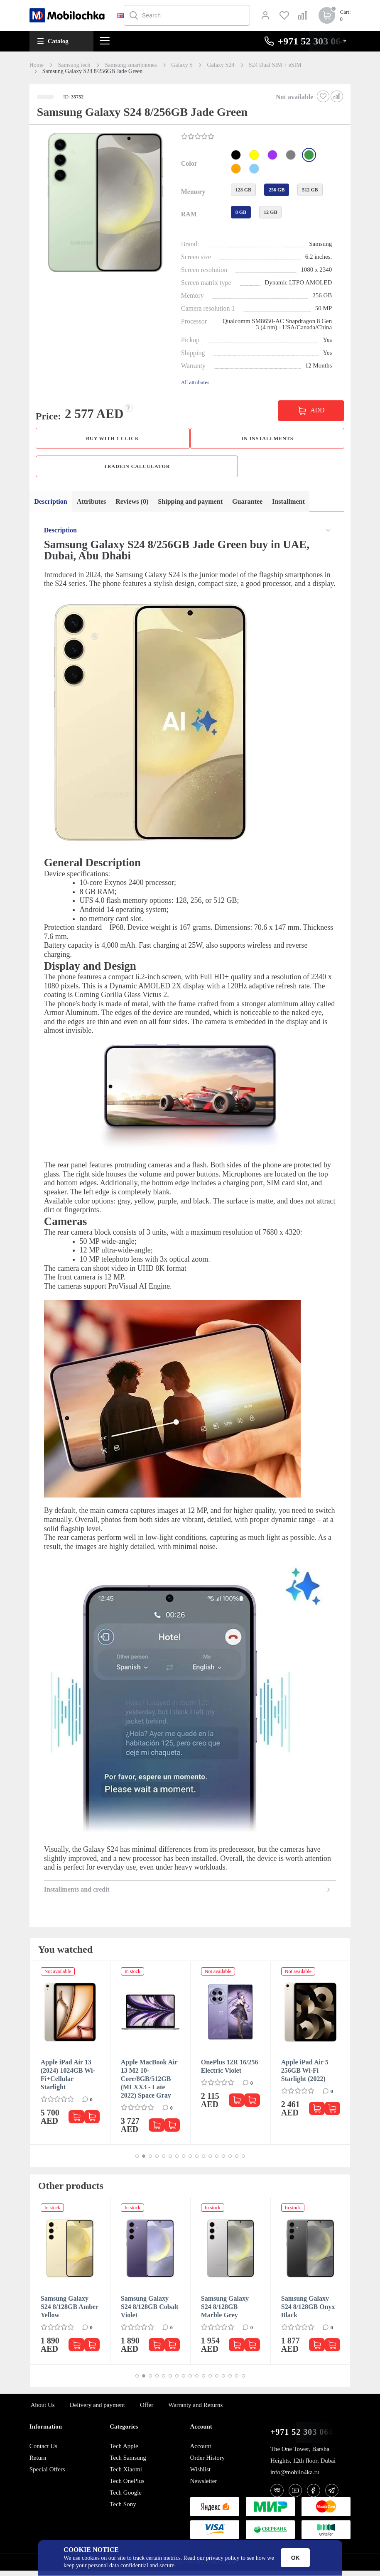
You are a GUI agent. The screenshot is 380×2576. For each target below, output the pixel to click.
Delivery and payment (97, 2410)
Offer (146, 2410)
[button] (104, 203)
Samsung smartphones (131, 65)
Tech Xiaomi (126, 2474)
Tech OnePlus (127, 2486)
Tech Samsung (128, 2463)
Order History (207, 2463)
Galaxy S (182, 65)
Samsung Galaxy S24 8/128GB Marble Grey (225, 2312)
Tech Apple (124, 2451)
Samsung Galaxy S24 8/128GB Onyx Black (308, 2312)
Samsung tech (74, 65)
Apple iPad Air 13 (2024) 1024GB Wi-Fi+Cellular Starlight (68, 2080)
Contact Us (43, 2451)
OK (295, 2557)
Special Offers (47, 2474)
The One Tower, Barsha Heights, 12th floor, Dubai (303, 2460)
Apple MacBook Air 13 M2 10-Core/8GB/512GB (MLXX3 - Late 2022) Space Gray (149, 2084)
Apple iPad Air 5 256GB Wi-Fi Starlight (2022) (305, 2076)
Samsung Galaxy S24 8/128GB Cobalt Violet (150, 2312)
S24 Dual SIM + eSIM (275, 65)
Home (36, 65)
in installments (267, 439)
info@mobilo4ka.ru (294, 2477)
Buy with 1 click (113, 439)
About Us (43, 2410)
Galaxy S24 (220, 65)
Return (38, 2463)
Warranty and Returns (195, 2410)
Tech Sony (123, 2509)
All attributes (195, 382)
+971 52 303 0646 (304, 2437)
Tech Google (126, 2498)
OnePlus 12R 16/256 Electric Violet (229, 2071)
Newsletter (203, 2486)
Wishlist (200, 2474)
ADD (317, 410)
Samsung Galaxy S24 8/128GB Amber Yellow (69, 2312)
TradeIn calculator (136, 469)
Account (200, 2451)
